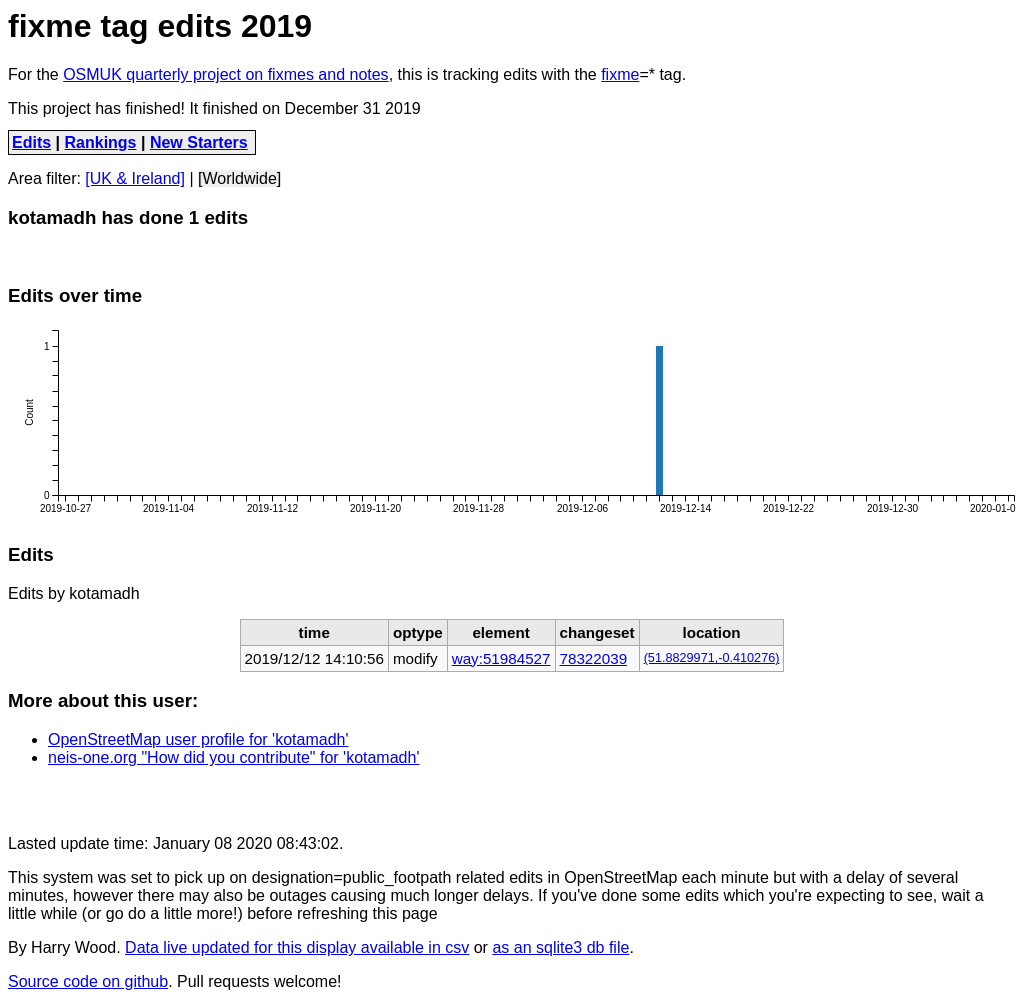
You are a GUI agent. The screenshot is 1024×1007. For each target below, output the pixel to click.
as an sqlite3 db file (560, 947)
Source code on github (88, 981)
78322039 (594, 658)
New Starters (199, 142)
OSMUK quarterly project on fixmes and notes (225, 74)
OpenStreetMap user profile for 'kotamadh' (198, 739)
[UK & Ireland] (135, 178)
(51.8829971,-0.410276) (712, 658)
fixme (620, 74)
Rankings (101, 142)
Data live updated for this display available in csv (297, 947)
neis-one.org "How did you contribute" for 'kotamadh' (233, 757)
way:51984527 (501, 658)
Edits (31, 142)
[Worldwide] (239, 178)
